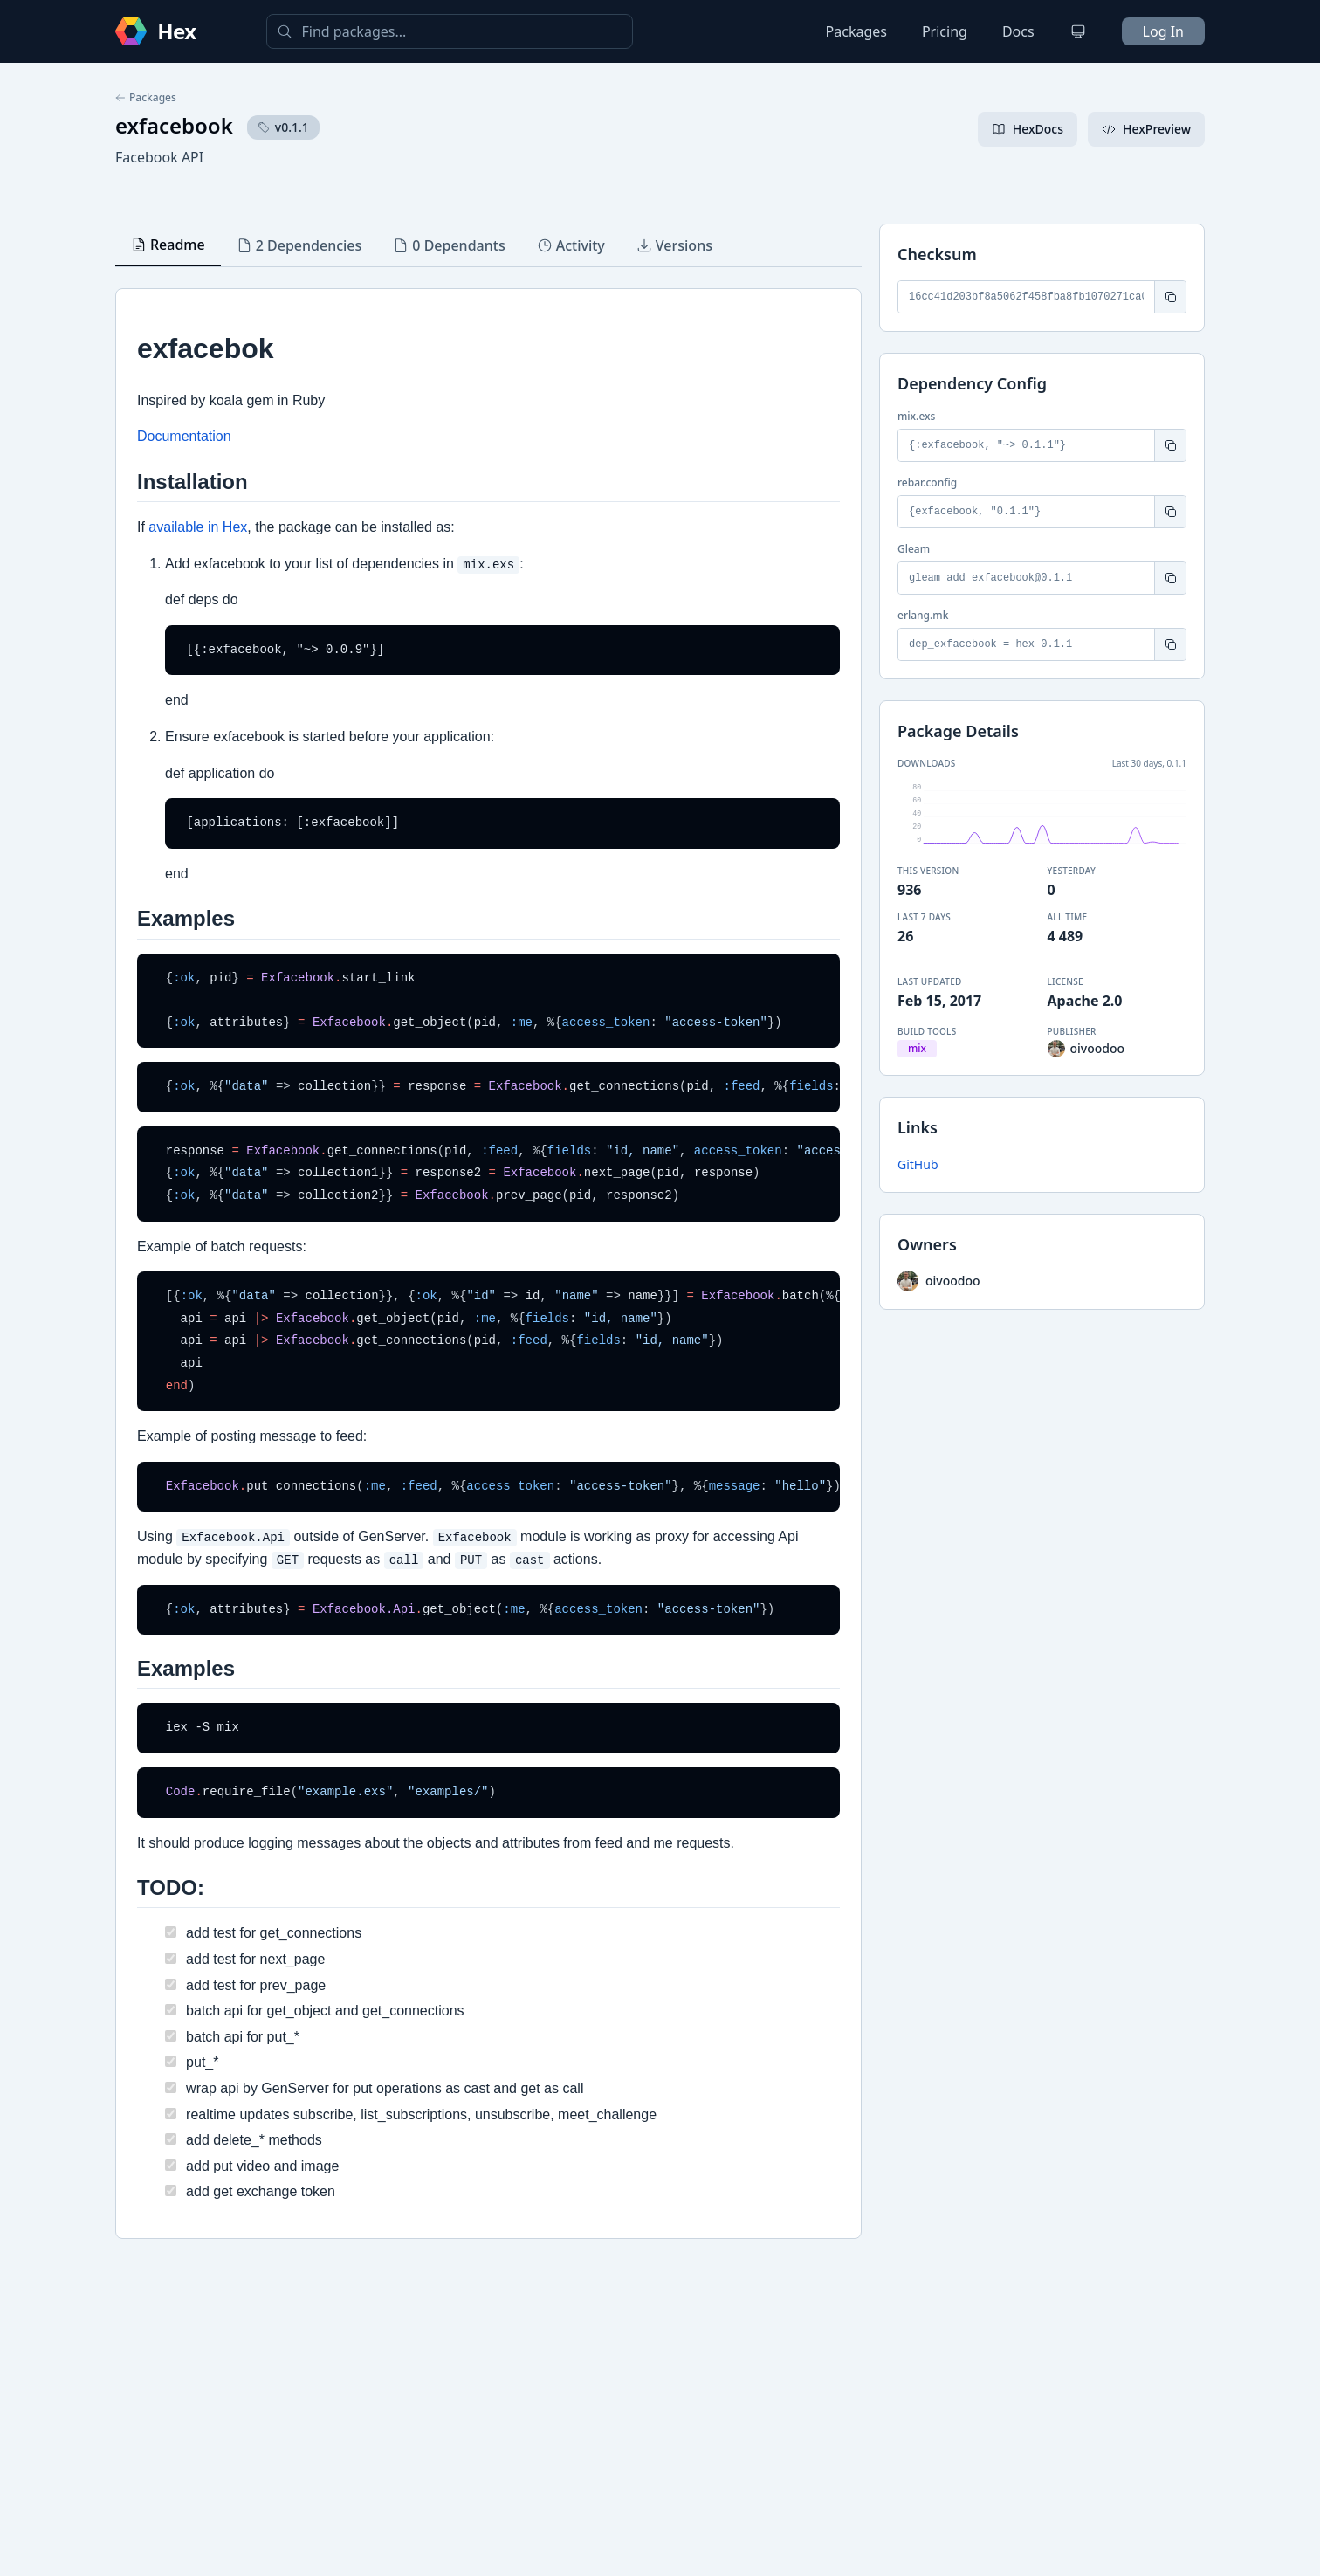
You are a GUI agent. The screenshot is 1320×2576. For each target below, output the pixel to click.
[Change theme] (1078, 31)
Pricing (944, 31)
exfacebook (174, 125)
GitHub (917, 1164)
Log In (1163, 31)
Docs (1018, 31)
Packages (856, 31)
